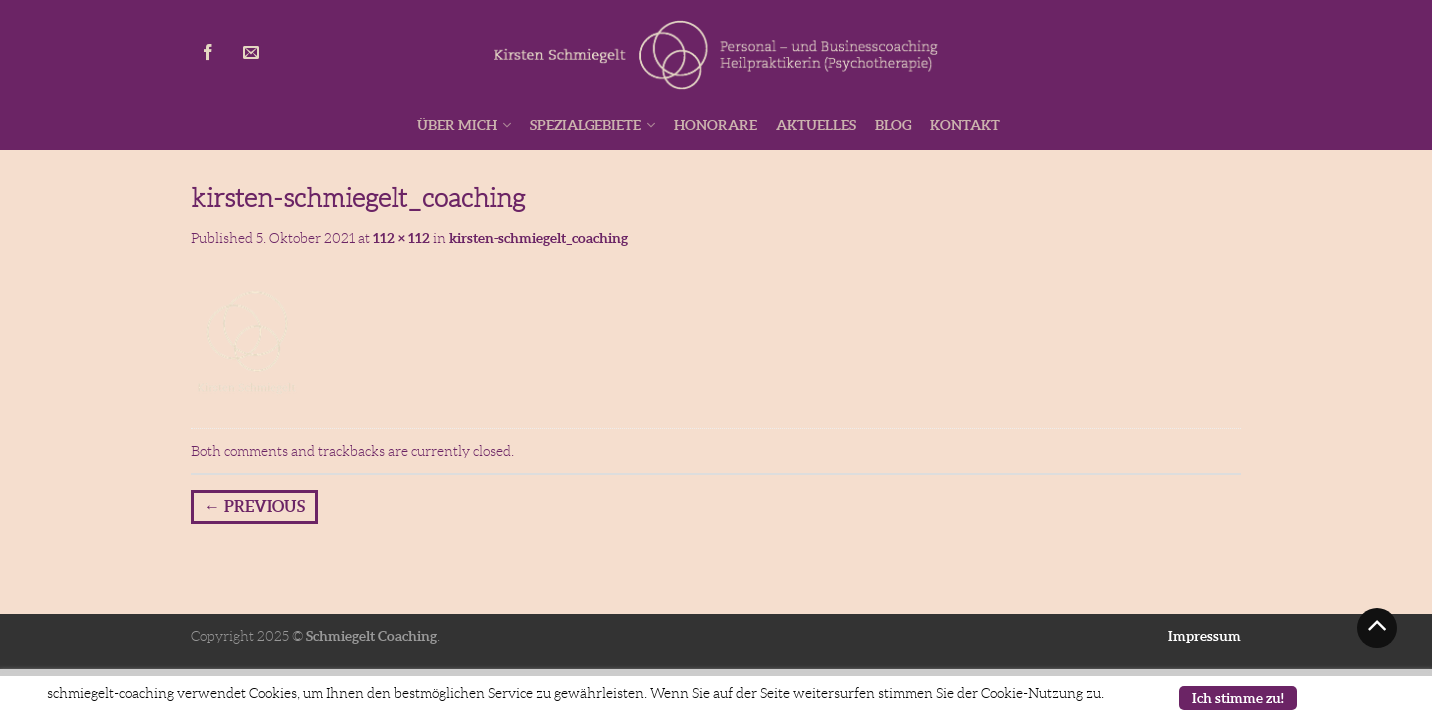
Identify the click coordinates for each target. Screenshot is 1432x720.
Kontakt (965, 125)
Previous (254, 506)
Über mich (457, 125)
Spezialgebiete (585, 125)
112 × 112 (401, 238)
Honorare (715, 125)
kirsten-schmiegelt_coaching (538, 238)
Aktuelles (816, 125)
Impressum (1204, 636)
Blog (893, 125)
